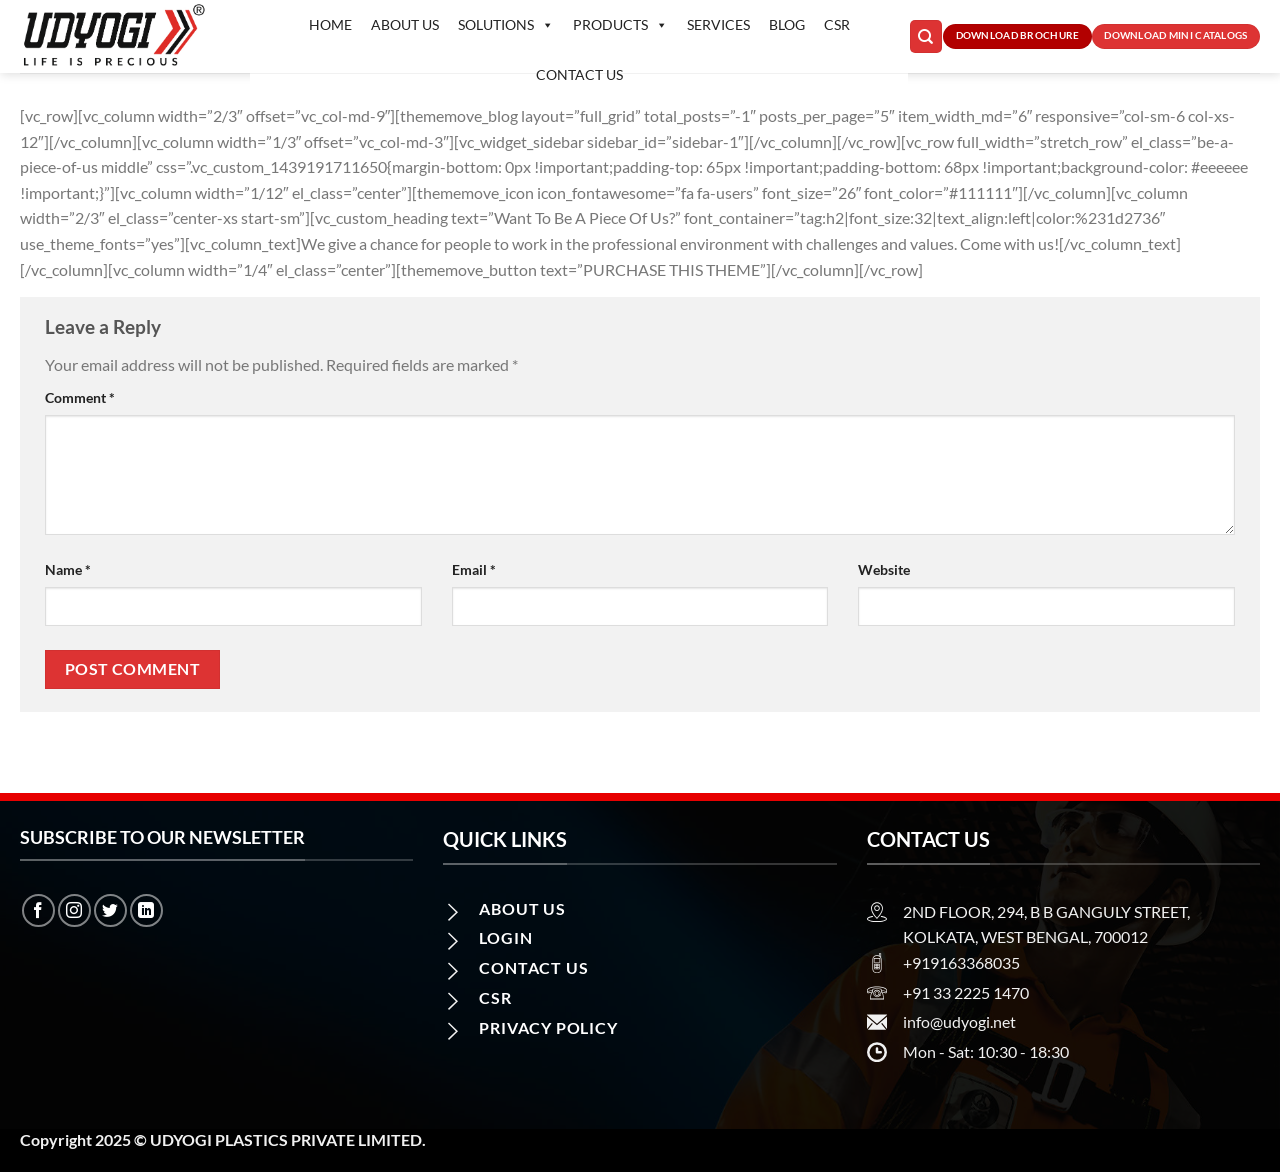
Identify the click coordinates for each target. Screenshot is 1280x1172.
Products (620, 25)
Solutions (506, 25)
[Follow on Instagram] (74, 910)
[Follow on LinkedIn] (146, 910)
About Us (405, 24)
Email (474, 569)
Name (68, 569)
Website (884, 569)
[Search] (926, 36)
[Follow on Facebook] (38, 910)
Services (718, 24)
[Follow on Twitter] (110, 910)
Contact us (579, 74)
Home (330, 24)
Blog (787, 24)
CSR (837, 24)
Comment (80, 397)
